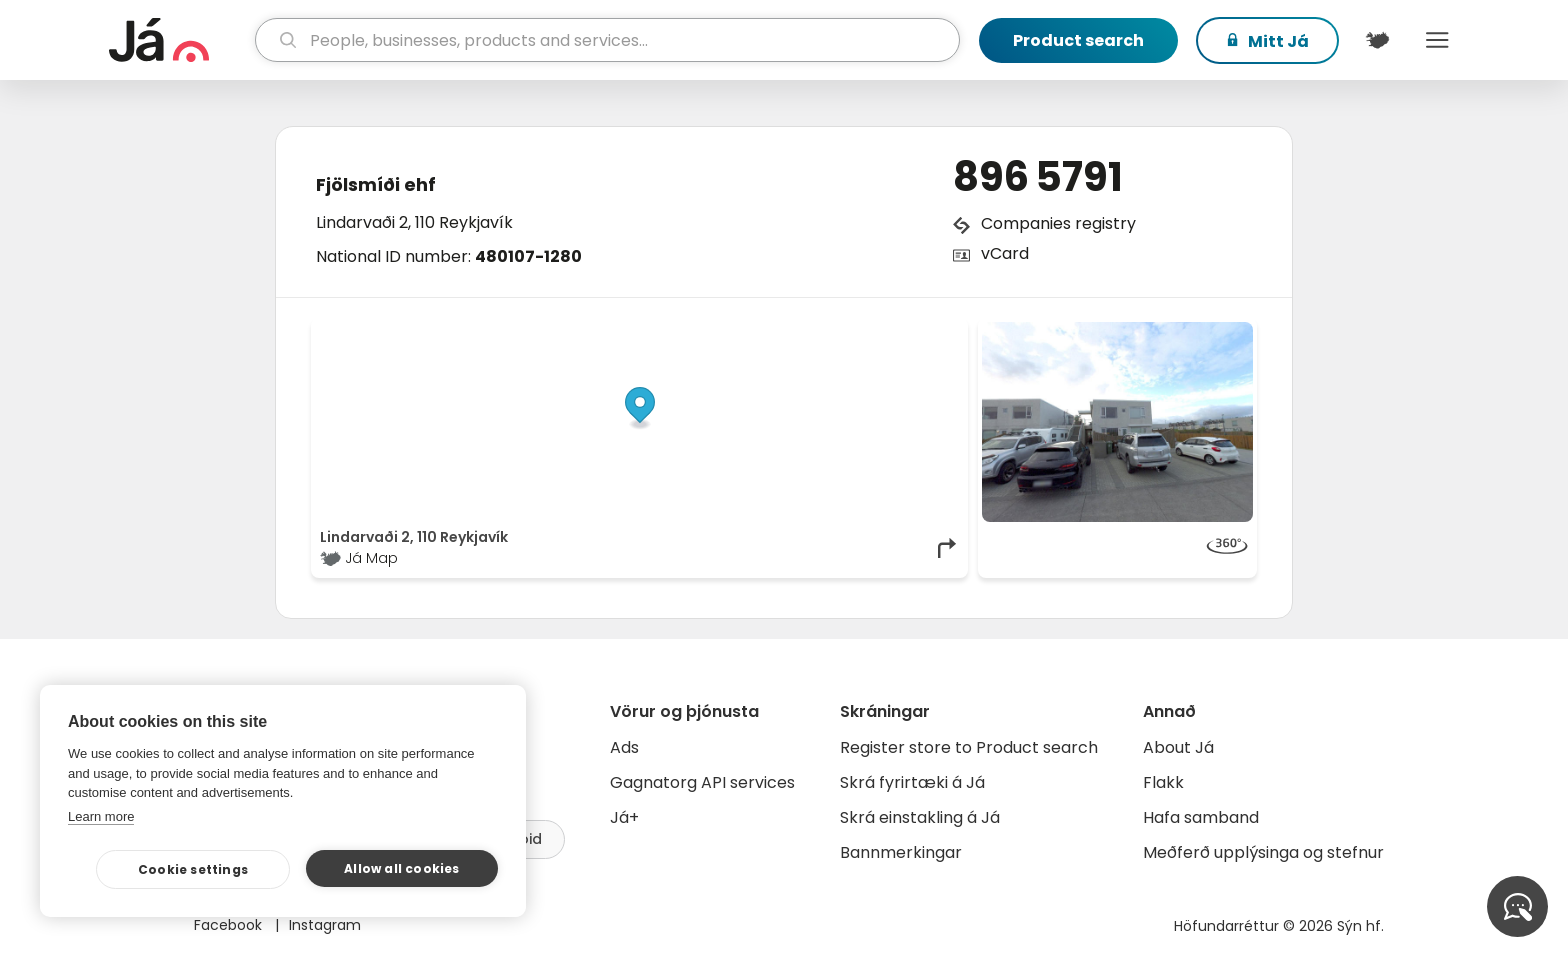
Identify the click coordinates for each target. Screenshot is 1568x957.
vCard (1005, 253)
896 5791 (1038, 177)
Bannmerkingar (901, 852)
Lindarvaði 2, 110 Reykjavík (414, 222)
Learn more (101, 816)
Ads (624, 747)
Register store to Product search (969, 747)
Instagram (325, 925)
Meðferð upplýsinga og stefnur (1263, 852)
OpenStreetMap (824, 332)
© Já (753, 332)
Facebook (230, 925)
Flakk (1163, 782)
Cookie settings (193, 869)
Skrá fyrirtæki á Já (912, 782)
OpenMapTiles (921, 332)
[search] (607, 40)
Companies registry (1058, 223)
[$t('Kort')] (1377, 40)
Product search (1078, 40)
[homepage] (179, 40)
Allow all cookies (401, 868)
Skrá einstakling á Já (920, 817)
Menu (1437, 40)
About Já (1178, 747)
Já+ (624, 817)
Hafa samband (1201, 817)
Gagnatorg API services (702, 782)
